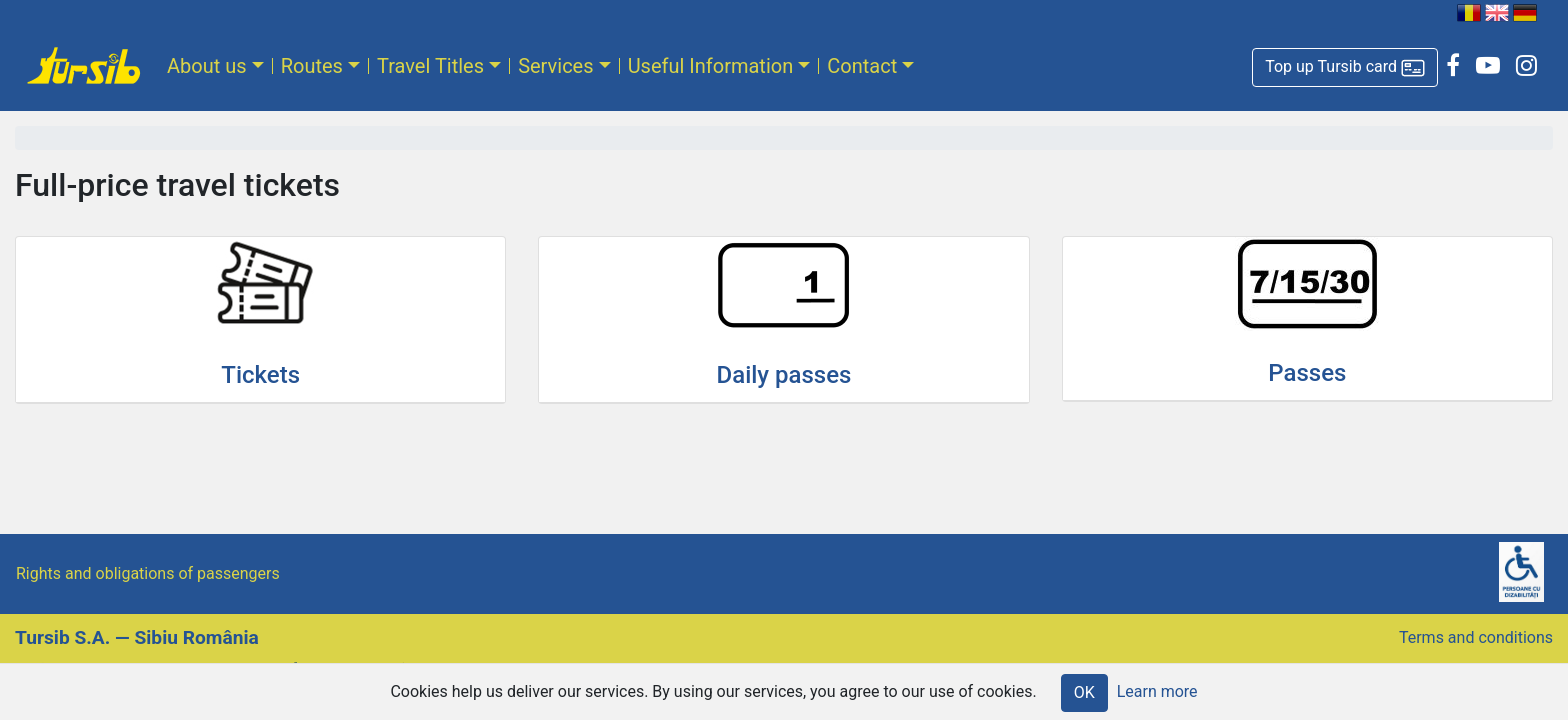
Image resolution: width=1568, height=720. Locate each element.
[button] (1345, 67)
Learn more (1157, 691)
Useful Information (711, 66)
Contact (862, 66)
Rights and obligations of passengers (148, 573)
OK (1084, 692)
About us (207, 66)
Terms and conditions (1476, 637)
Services (555, 66)
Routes (312, 66)
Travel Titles (430, 66)
